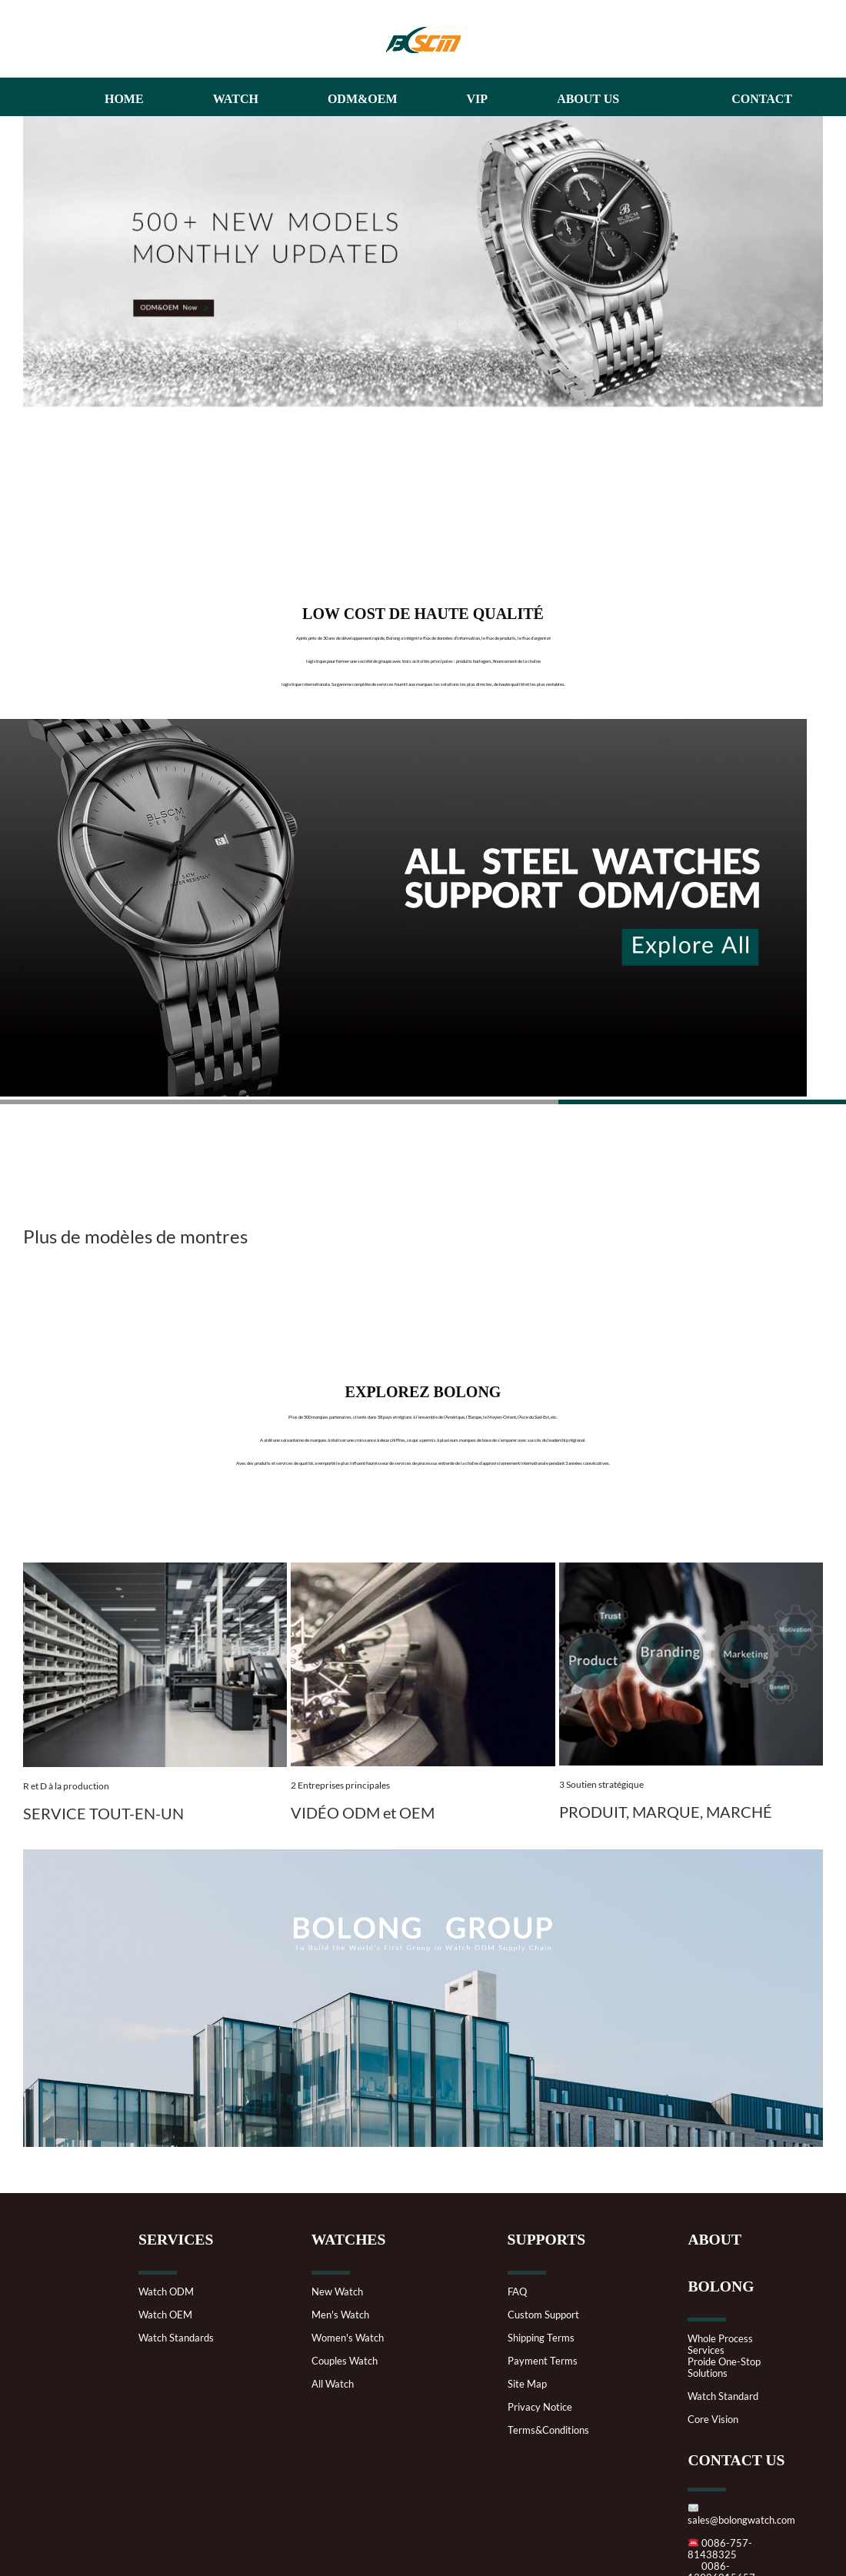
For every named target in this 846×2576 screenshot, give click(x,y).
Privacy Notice (540, 2407)
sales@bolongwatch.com (741, 2514)
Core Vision (713, 2419)
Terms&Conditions (548, 2430)
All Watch (332, 2384)
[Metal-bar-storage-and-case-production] (155, 1570)
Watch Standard (723, 2396)
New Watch (337, 2292)
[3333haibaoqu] (423, 124)
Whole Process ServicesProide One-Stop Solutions (724, 2356)
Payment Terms (543, 2361)
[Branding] (691, 1570)
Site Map (527, 2384)
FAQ (517, 2292)
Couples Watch (344, 2361)
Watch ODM (166, 2292)
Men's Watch (340, 2315)
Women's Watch (347, 2338)
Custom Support (543, 2315)
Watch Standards (176, 2338)
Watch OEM (165, 2315)
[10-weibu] (423, 1857)
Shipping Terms (541, 2338)
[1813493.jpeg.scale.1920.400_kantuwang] (423, 1570)
